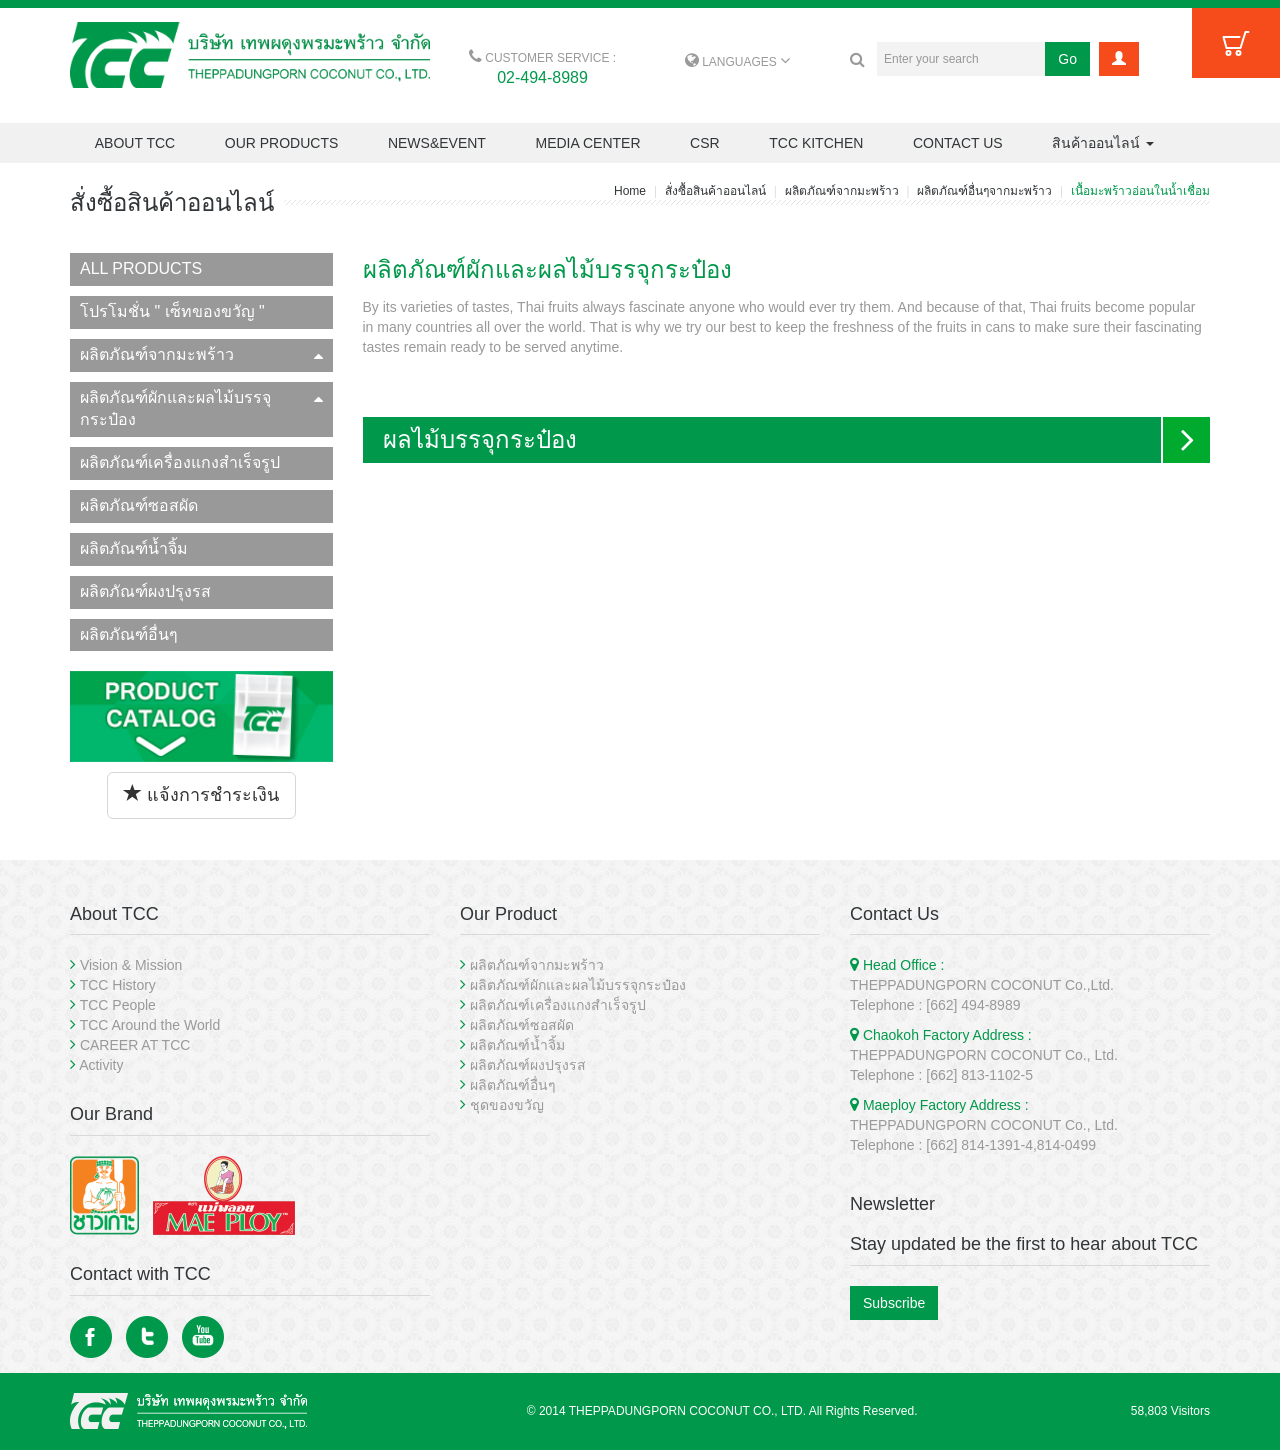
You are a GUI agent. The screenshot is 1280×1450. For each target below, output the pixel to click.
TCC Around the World (150, 1025)
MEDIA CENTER (587, 143)
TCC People (118, 1005)
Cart (1236, 43)
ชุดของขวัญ (507, 1105)
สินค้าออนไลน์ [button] (1103, 143)
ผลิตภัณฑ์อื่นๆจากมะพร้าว (984, 191)
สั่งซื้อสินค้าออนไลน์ (715, 191)
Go (1067, 59)
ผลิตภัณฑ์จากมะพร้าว (842, 191)
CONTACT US (958, 143)
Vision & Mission (131, 965)
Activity (101, 1065)
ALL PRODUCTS (141, 268)
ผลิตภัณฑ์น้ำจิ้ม (134, 548)
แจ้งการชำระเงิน (201, 794)
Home (630, 191)
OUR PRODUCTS (282, 143)
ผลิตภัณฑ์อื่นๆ (129, 634)
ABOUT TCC (135, 143)
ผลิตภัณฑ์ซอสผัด (139, 505)
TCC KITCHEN (816, 143)
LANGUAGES (737, 62)
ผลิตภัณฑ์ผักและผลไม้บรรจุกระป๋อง (201, 409)
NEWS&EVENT (437, 143)
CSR (705, 143)
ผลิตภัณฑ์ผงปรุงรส (145, 591)
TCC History (118, 985)
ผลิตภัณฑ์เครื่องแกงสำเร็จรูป (180, 462)
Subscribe (894, 1303)
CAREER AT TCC (135, 1045)
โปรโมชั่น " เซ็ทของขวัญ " (172, 311)
